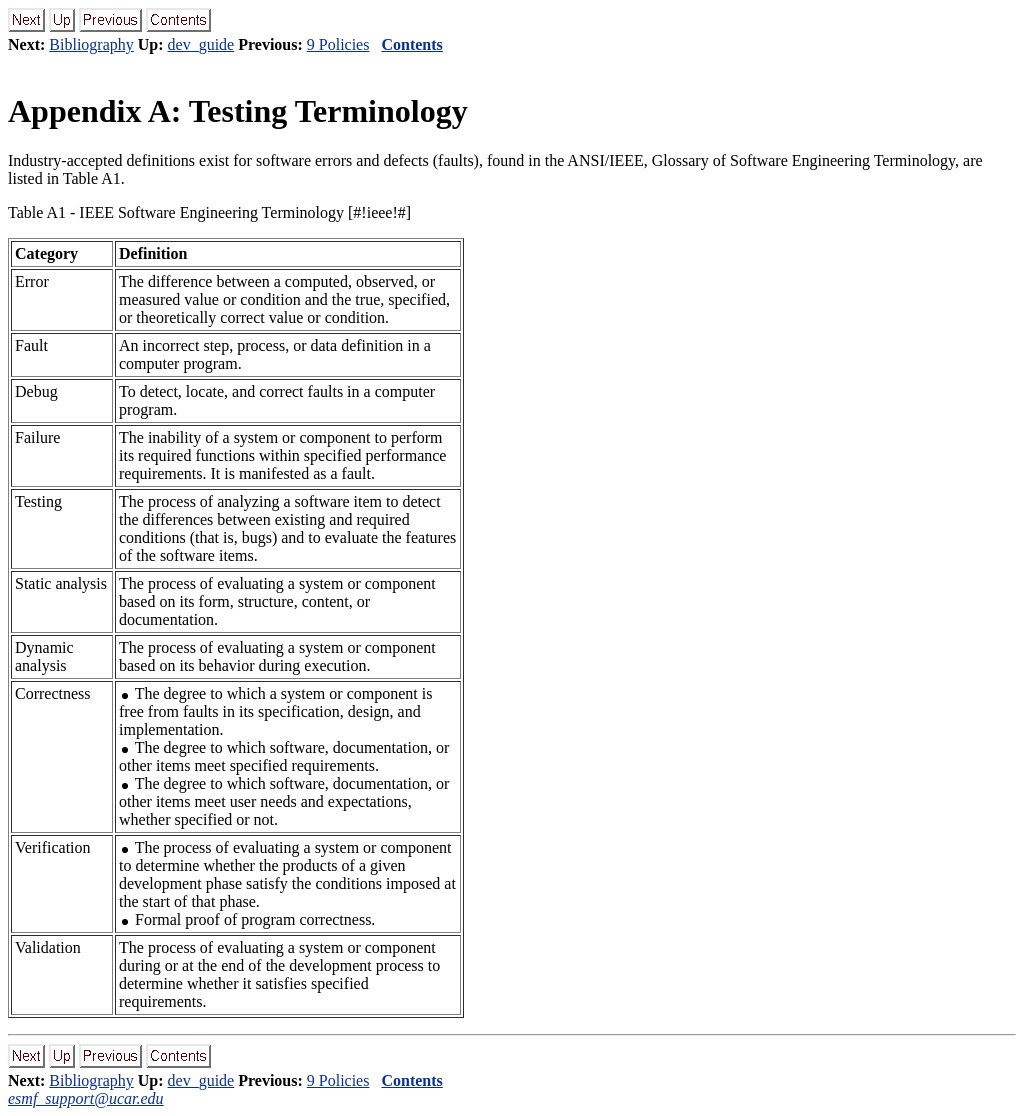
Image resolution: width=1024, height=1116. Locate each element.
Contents (411, 44)
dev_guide (201, 44)
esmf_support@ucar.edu (86, 1098)
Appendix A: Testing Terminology (238, 111)
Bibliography (91, 44)
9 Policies (338, 44)
